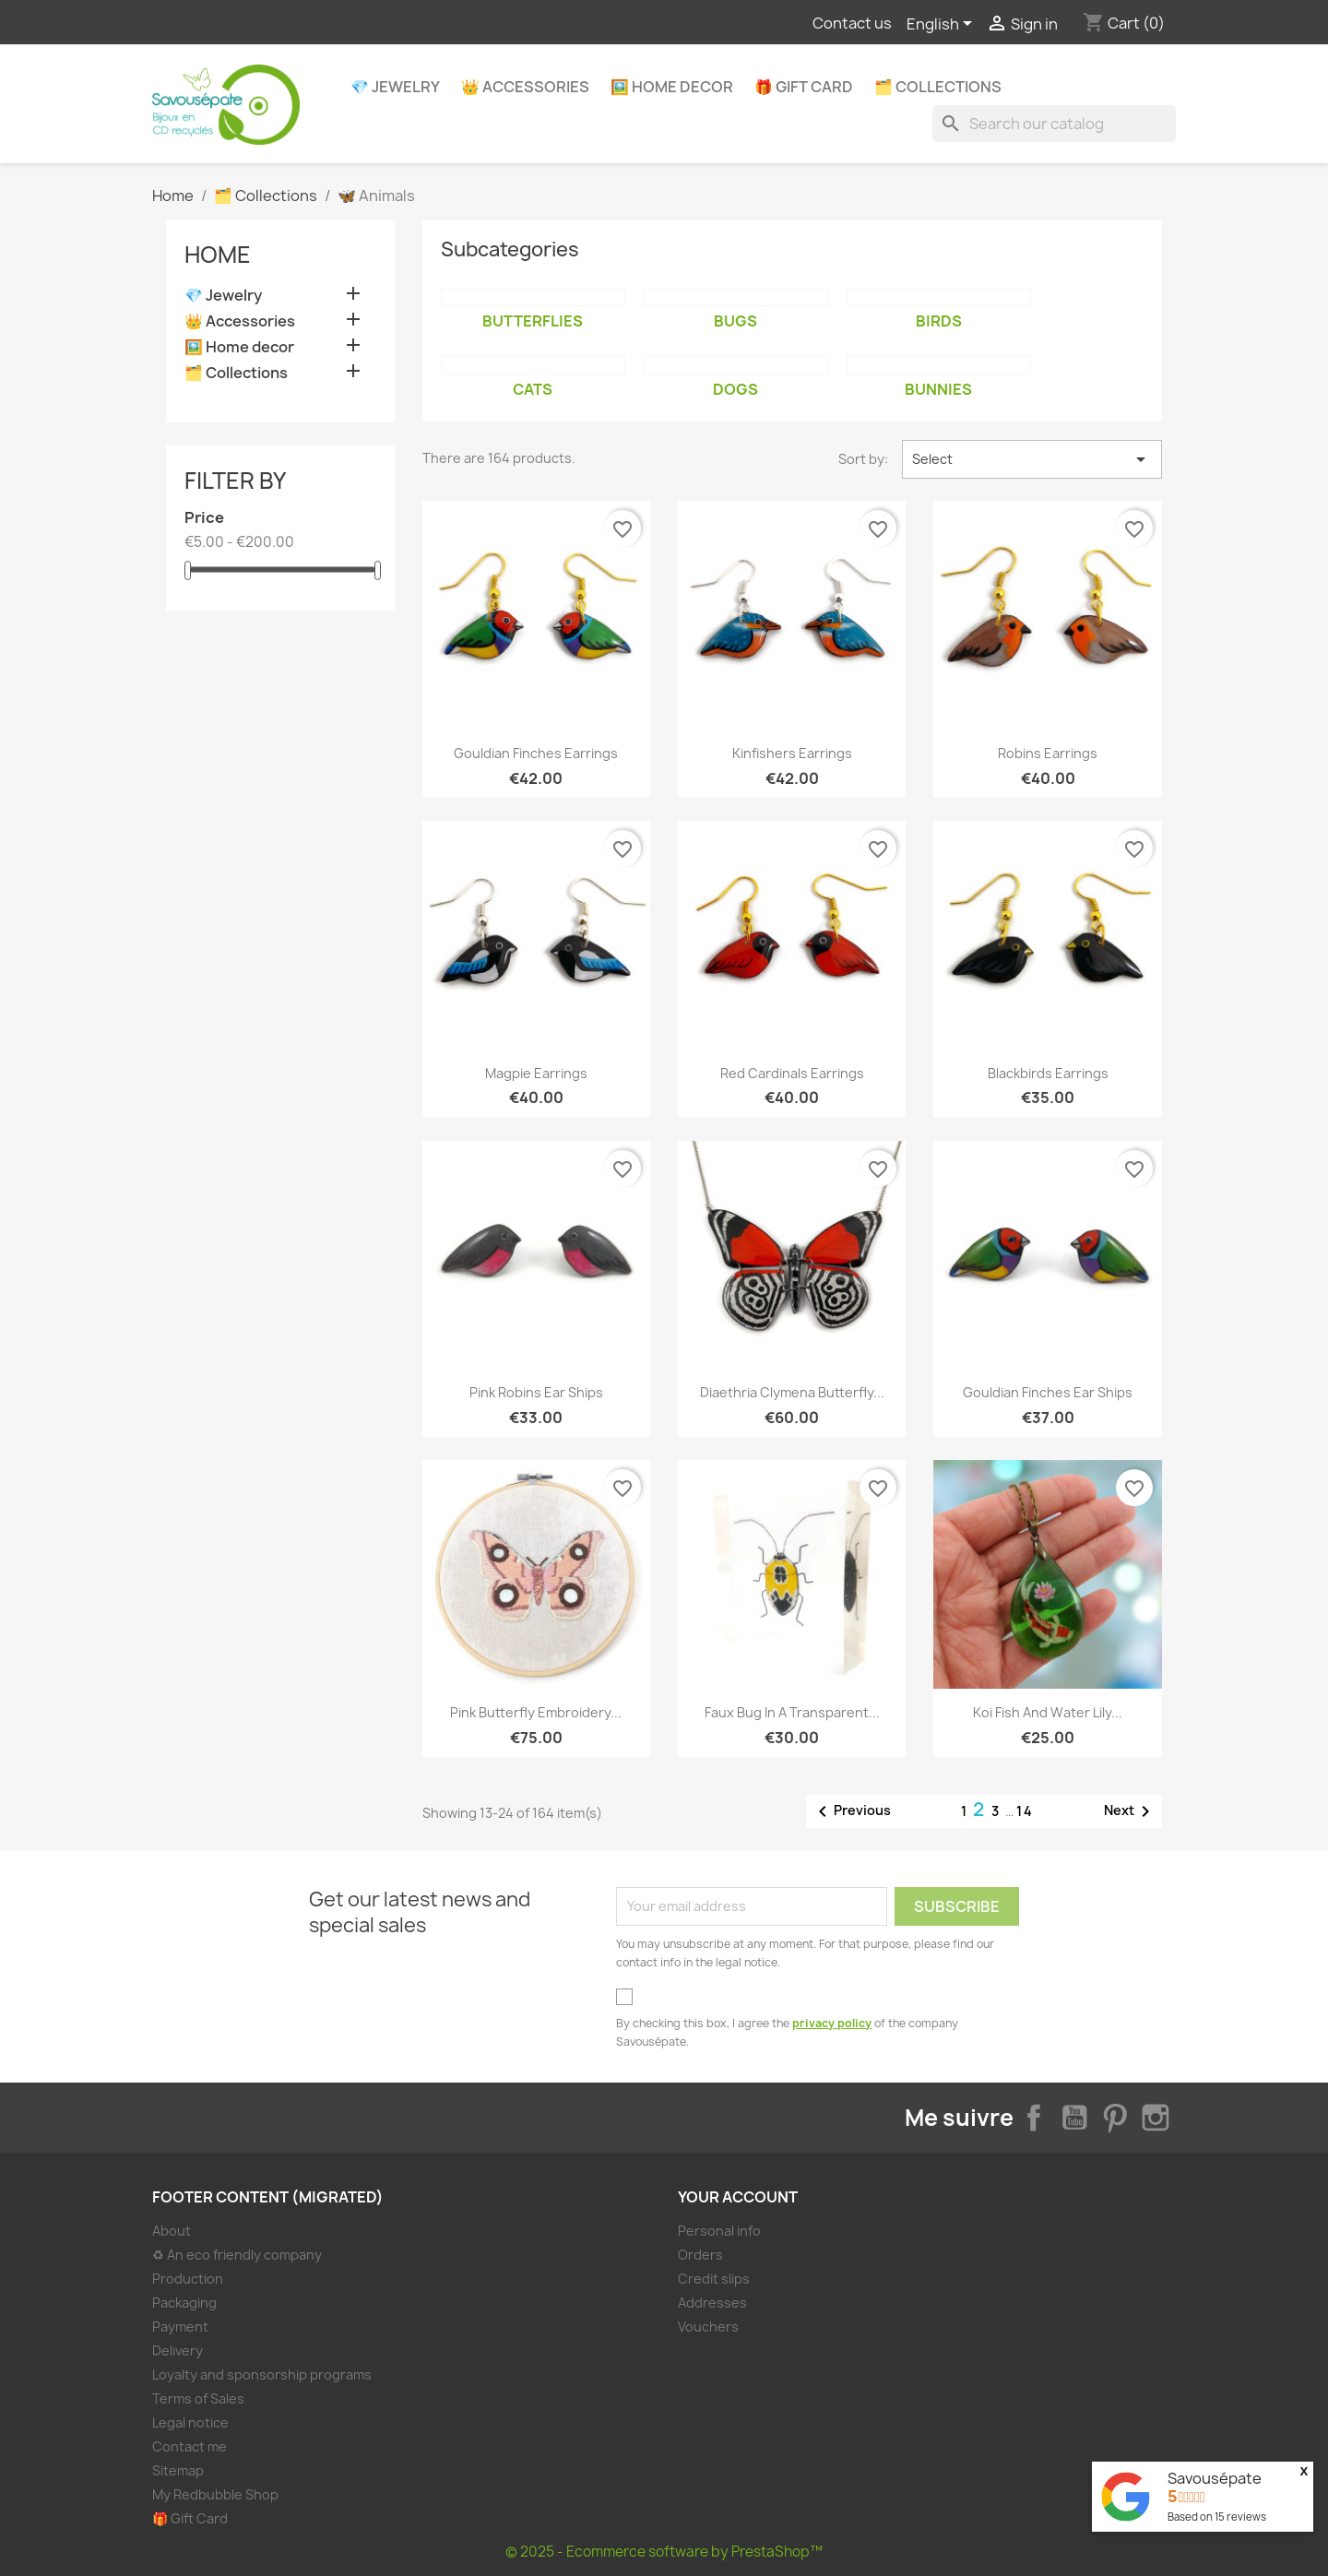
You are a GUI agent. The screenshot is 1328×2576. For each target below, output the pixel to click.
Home (217, 254)
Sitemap (178, 2470)
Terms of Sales (198, 2398)
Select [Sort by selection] (1032, 459)
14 (1025, 1811)
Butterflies (532, 321)
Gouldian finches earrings (536, 753)
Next (1130, 1811)
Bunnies (938, 389)
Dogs (735, 389)
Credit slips (714, 2278)
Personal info (719, 2230)
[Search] (1054, 123)
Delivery (177, 2350)
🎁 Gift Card (803, 87)
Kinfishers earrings (792, 753)
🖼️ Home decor (672, 87)
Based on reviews (1217, 2516)
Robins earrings (1047, 753)
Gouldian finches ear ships (1047, 1392)
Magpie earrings (536, 1073)
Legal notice (190, 2422)
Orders (700, 2254)
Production (187, 2278)
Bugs (735, 321)
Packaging (184, 2302)
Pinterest (1115, 2117)
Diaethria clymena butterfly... (792, 1392)
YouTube (1074, 2117)
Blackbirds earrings (1048, 1073)
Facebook (1033, 2117)
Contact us (852, 23)
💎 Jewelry (395, 87)
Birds (939, 321)
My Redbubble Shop (215, 2494)
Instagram (1155, 2117)
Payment (180, 2326)
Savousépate (1215, 2478)
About (171, 2230)
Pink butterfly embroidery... (536, 1712)
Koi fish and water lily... (1047, 1712)
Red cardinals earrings (792, 1073)
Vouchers (708, 2326)
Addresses (712, 2302)
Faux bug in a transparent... (792, 1712)
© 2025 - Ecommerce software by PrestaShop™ (664, 2551)
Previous (851, 1811)
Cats (532, 389)
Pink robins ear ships (536, 1392)
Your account (738, 2197)
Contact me (189, 2446)
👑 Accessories (525, 87)
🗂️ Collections (938, 87)
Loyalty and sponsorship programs (262, 2374)
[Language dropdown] (942, 25)
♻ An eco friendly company (237, 2254)
